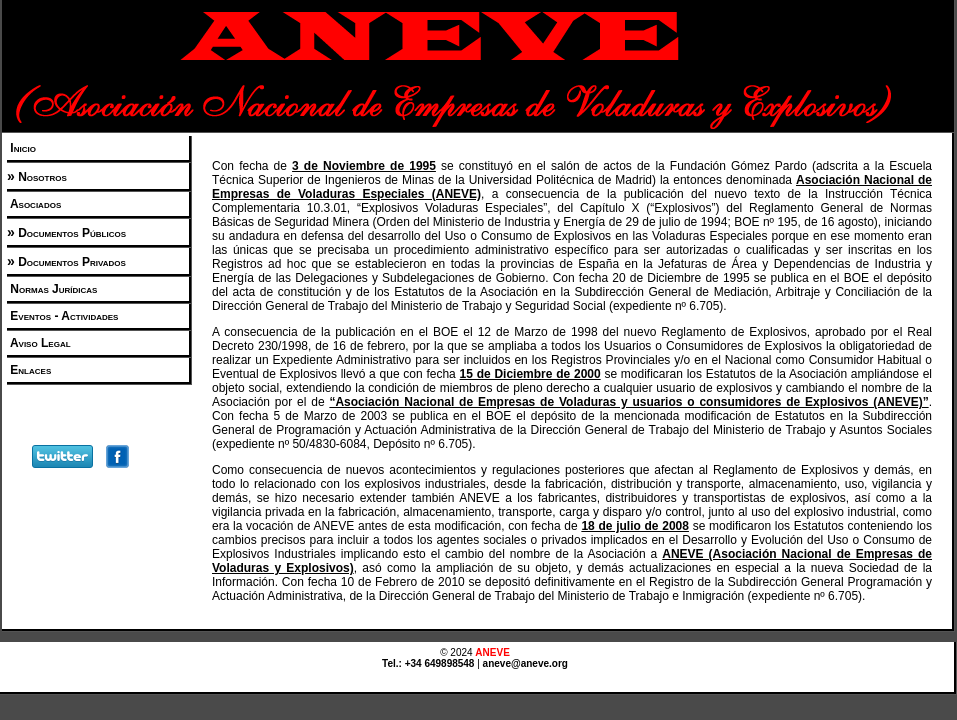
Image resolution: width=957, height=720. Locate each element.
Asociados (34, 204)
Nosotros (41, 177)
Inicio (21, 148)
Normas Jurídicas (52, 289)
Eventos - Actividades (62, 316)
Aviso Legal (39, 343)
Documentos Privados (70, 262)
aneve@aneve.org (525, 663)
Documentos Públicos (70, 233)
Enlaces (29, 370)
